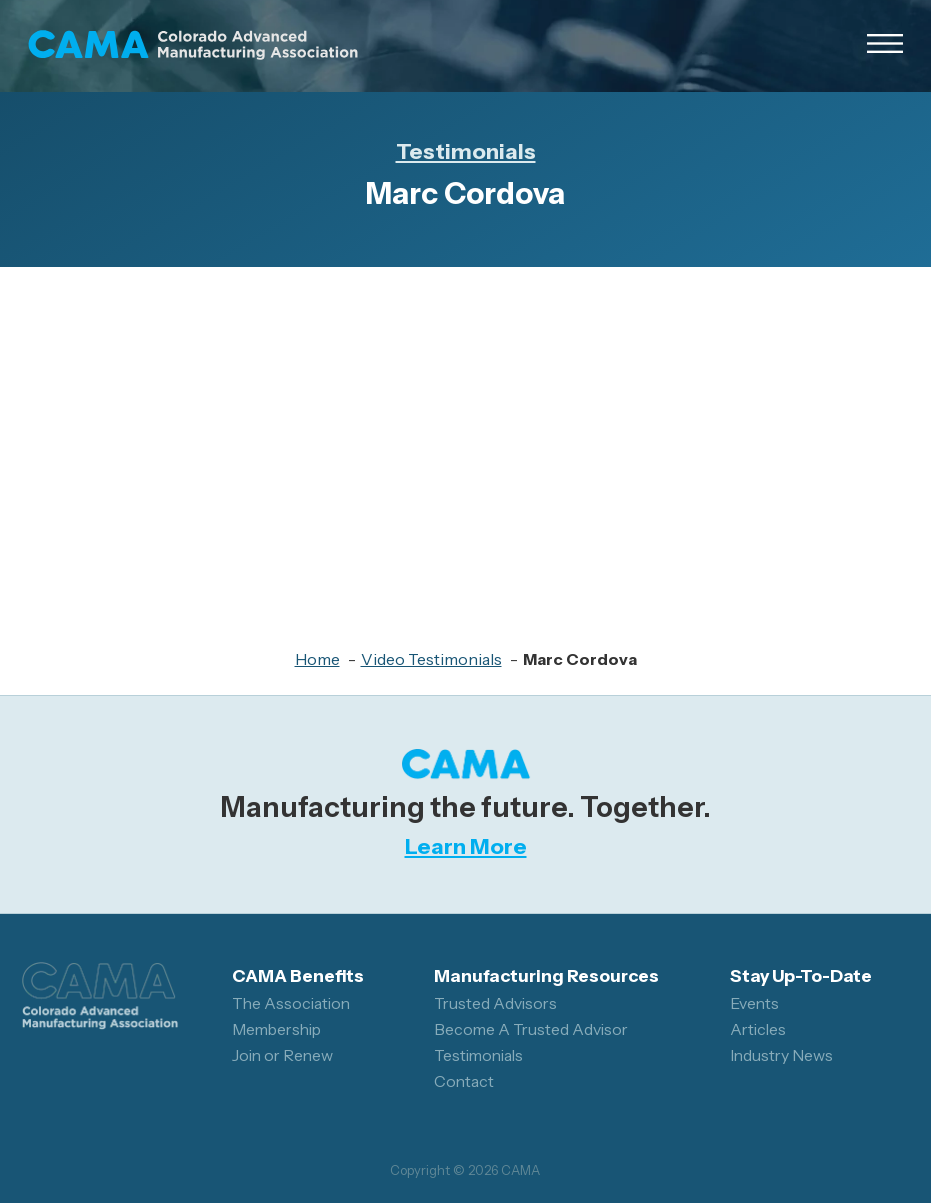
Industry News (781, 1055)
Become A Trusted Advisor (531, 1029)
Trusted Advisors (495, 1003)
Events (754, 1003)
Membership (276, 1029)
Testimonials (466, 151)
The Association (291, 1003)
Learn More (466, 846)
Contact (464, 1081)
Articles (758, 1029)
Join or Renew (282, 1055)
